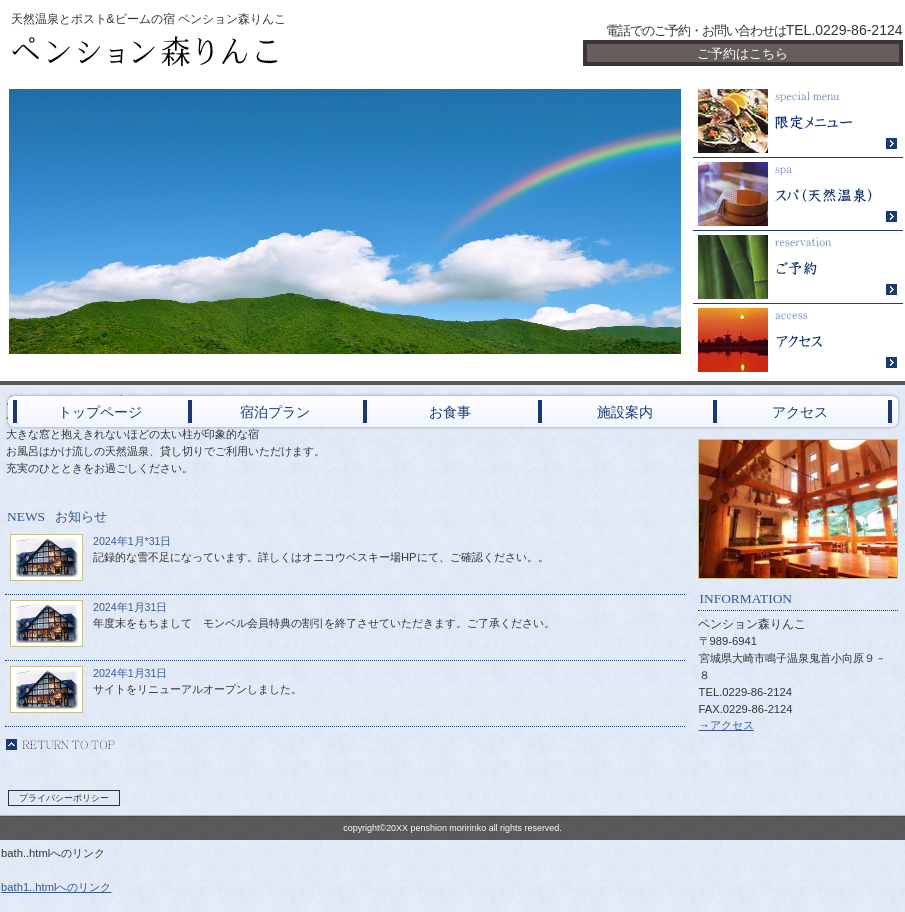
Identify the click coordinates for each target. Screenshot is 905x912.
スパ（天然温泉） (798, 194)
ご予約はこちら (742, 53)
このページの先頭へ (60, 744)
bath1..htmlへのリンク (56, 887)
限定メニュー (798, 121)
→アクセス (726, 725)
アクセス (798, 340)
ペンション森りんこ (243, 52)
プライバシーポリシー (64, 798)
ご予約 (798, 267)
